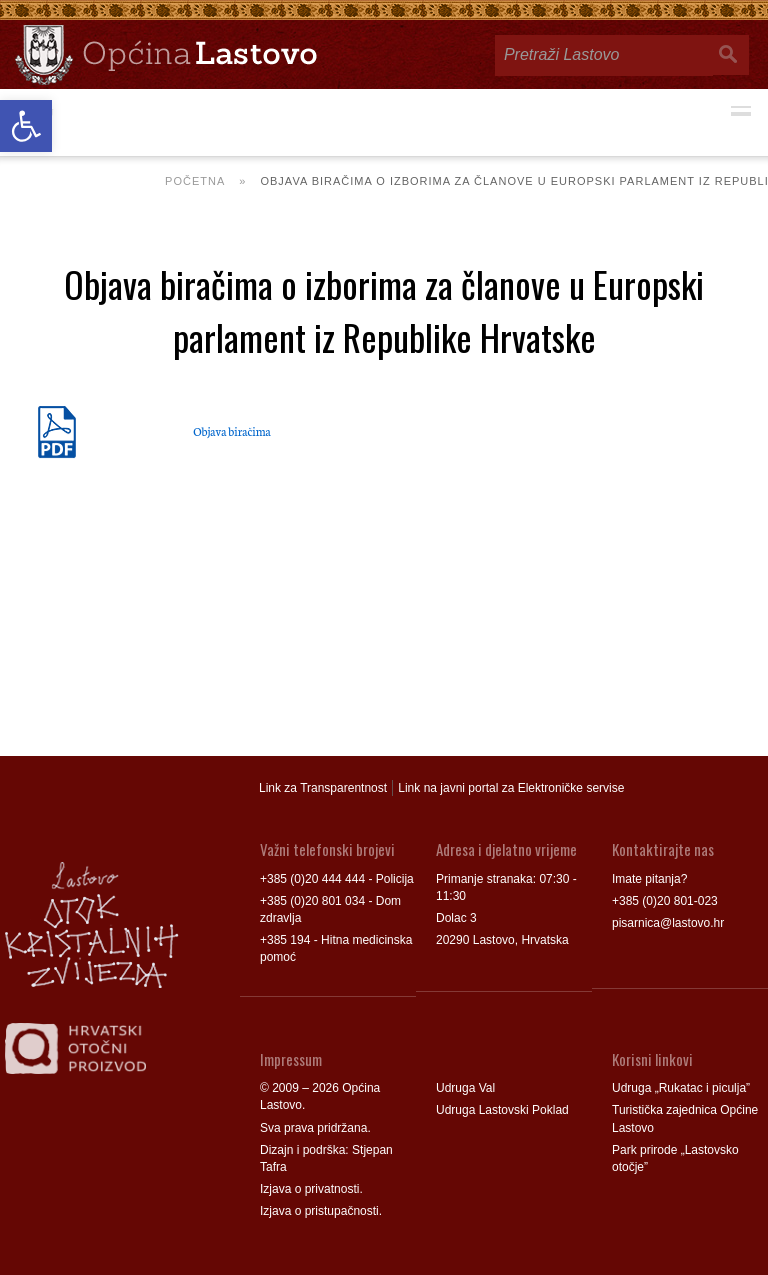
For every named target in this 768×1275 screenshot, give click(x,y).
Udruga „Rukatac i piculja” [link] (681, 1088)
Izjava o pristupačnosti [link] (319, 1211)
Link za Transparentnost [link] (323, 788)
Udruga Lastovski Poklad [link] (502, 1110)
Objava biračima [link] (231, 431)
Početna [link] (195, 181)
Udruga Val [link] (465, 1088)
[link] (26, 126)
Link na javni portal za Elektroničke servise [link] (511, 788)
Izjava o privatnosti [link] (309, 1189)
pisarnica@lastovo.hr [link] (668, 923)
